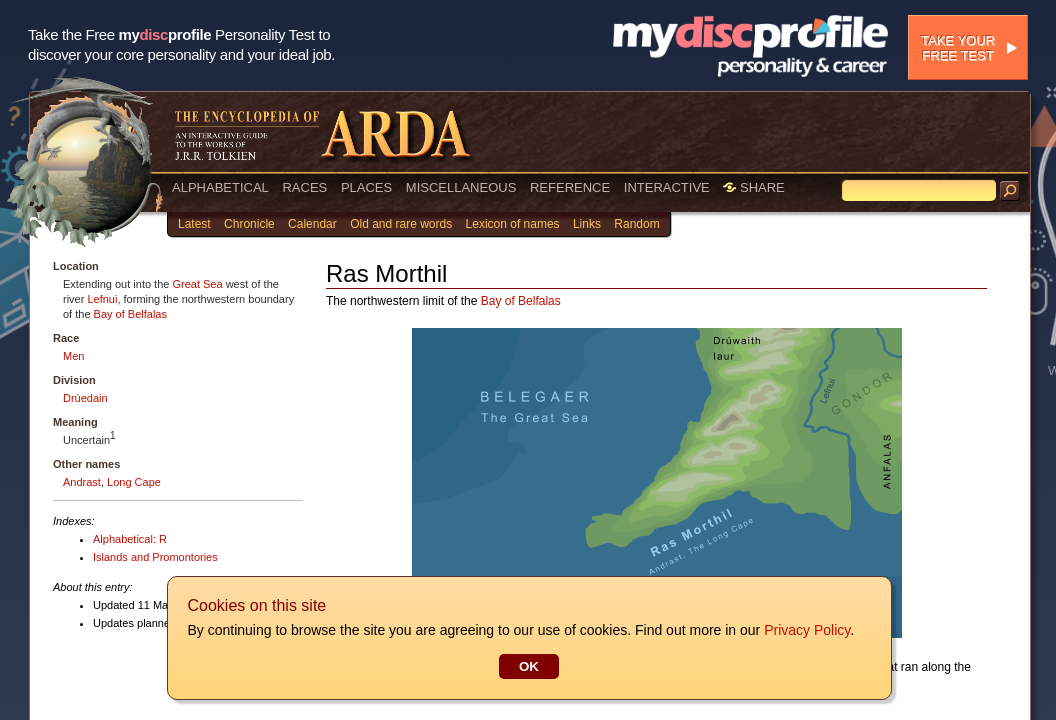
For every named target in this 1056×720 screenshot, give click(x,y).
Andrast (82, 482)
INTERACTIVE (667, 187)
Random (636, 224)
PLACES (366, 187)
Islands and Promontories (155, 557)
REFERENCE (570, 187)
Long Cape (134, 482)
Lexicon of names (513, 224)
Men (73, 356)
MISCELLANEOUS (461, 187)
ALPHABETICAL (220, 187)
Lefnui (102, 299)
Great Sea (197, 284)
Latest (194, 224)
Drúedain (85, 398)
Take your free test (958, 48)
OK (528, 666)
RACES (304, 187)
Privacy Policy (806, 630)
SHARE (753, 187)
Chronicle (249, 224)
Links (587, 224)
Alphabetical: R (130, 539)
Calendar (312, 224)
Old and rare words (401, 224)
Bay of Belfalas (130, 314)
